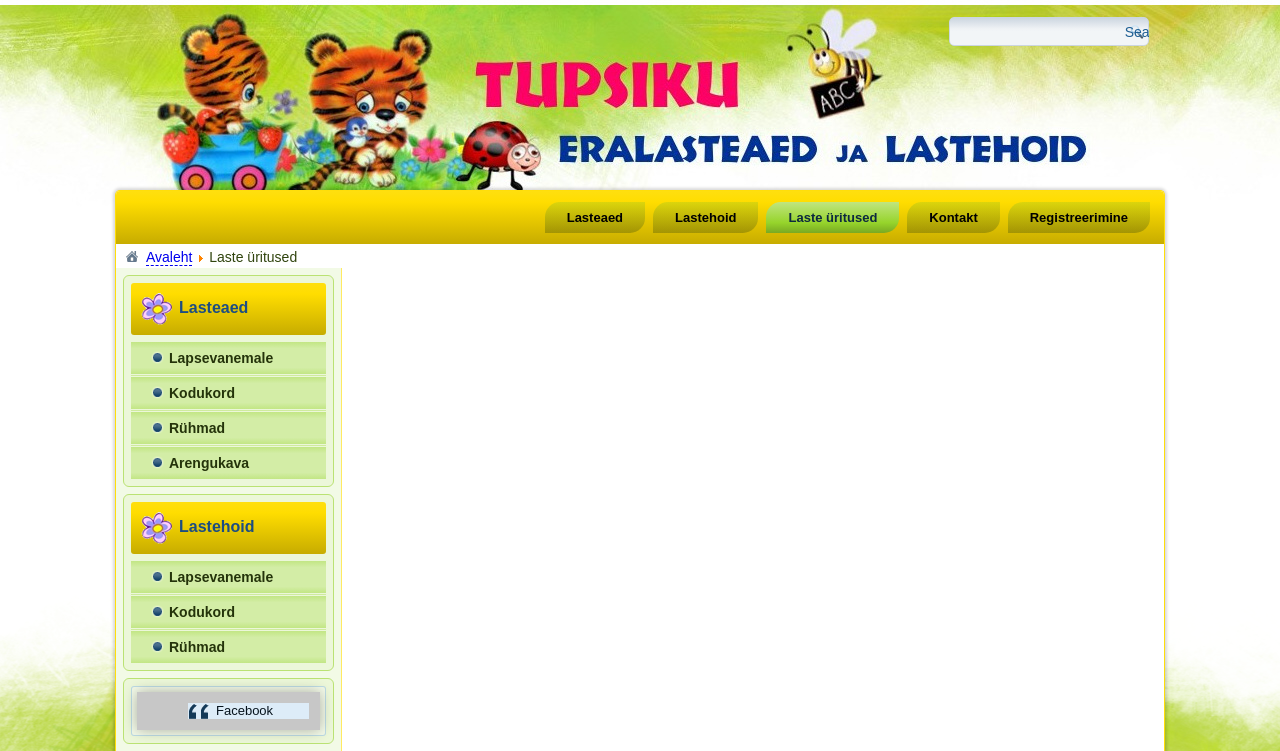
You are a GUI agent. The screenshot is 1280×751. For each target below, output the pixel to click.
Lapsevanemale (221, 358)
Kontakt (953, 217)
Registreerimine (1079, 217)
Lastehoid (705, 217)
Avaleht (169, 257)
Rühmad (197, 428)
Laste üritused (832, 217)
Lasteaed (595, 217)
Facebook (244, 710)
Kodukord (202, 393)
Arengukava (209, 463)
